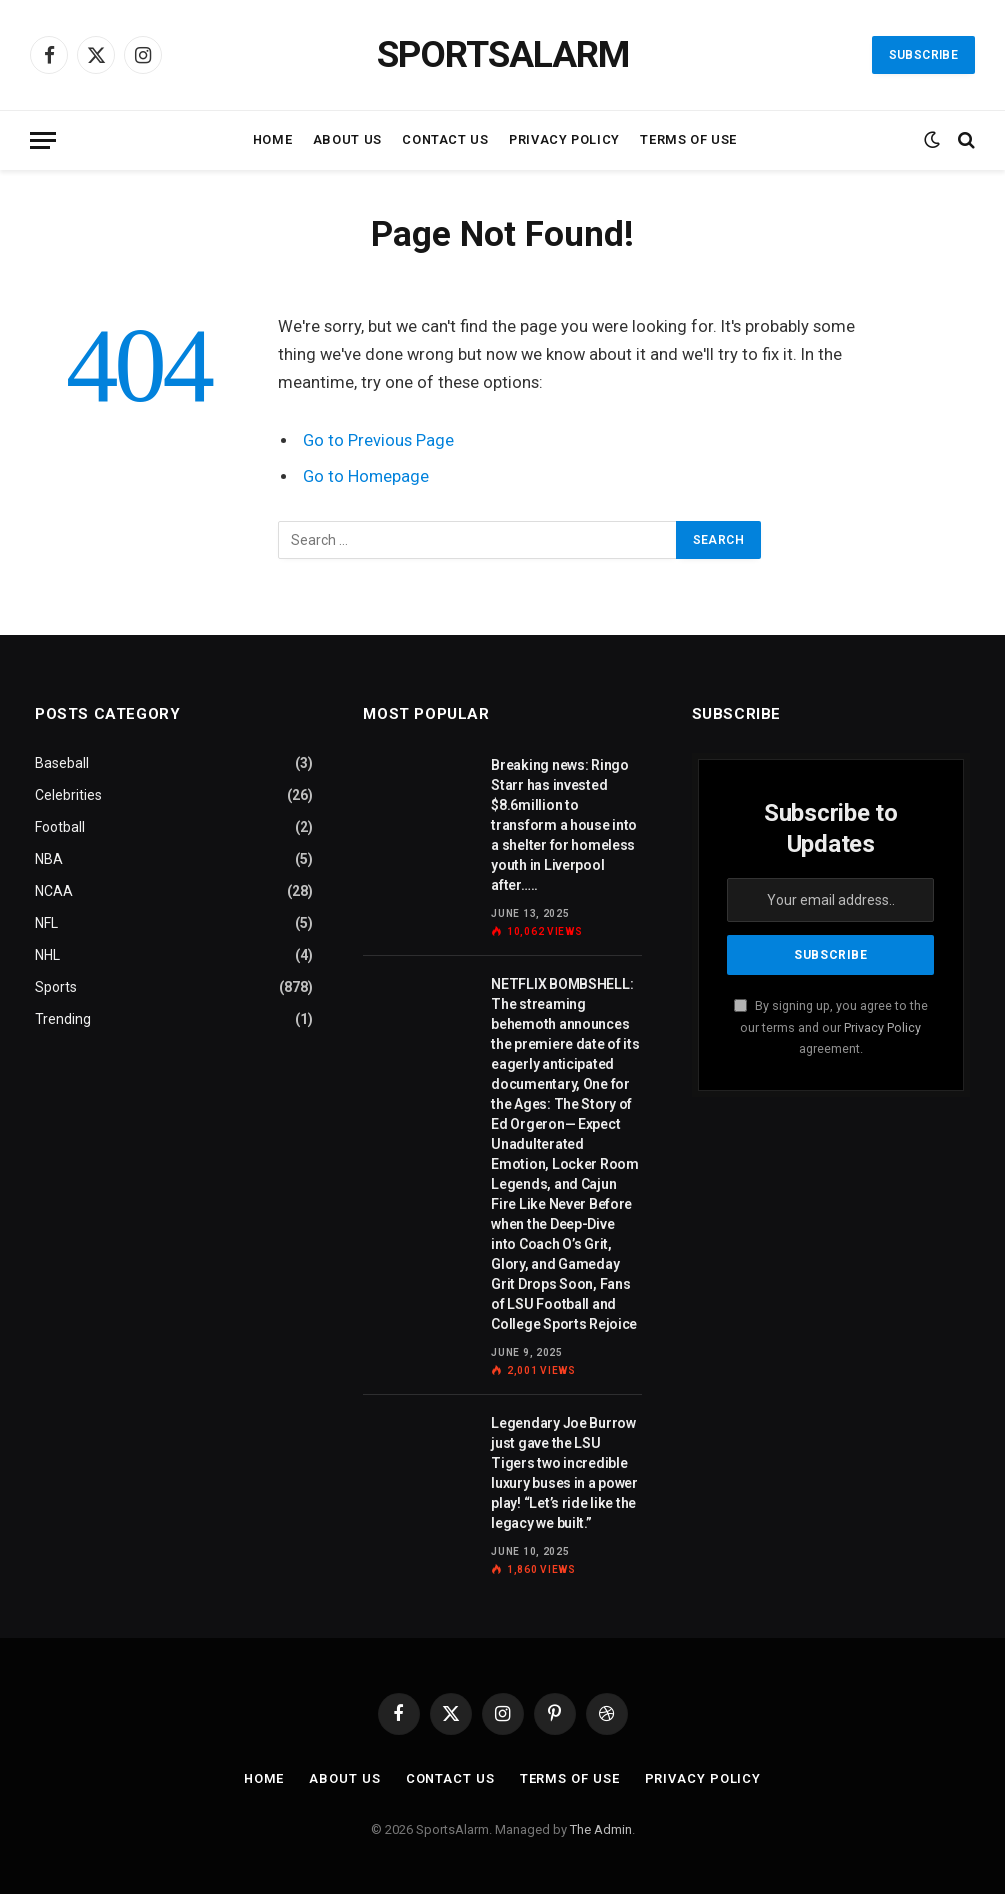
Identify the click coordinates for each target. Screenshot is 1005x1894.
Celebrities (68, 795)
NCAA (54, 891)
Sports (56, 987)
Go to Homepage (366, 476)
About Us (347, 139)
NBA (49, 859)
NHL (47, 955)
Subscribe (923, 55)
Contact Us (445, 139)
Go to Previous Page (378, 440)
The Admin (601, 1829)
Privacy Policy (564, 139)
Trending (63, 1019)
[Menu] (43, 140)
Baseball (62, 763)
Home (273, 139)
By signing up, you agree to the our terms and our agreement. (831, 1027)
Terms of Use (688, 139)
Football (60, 827)
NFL (46, 923)
